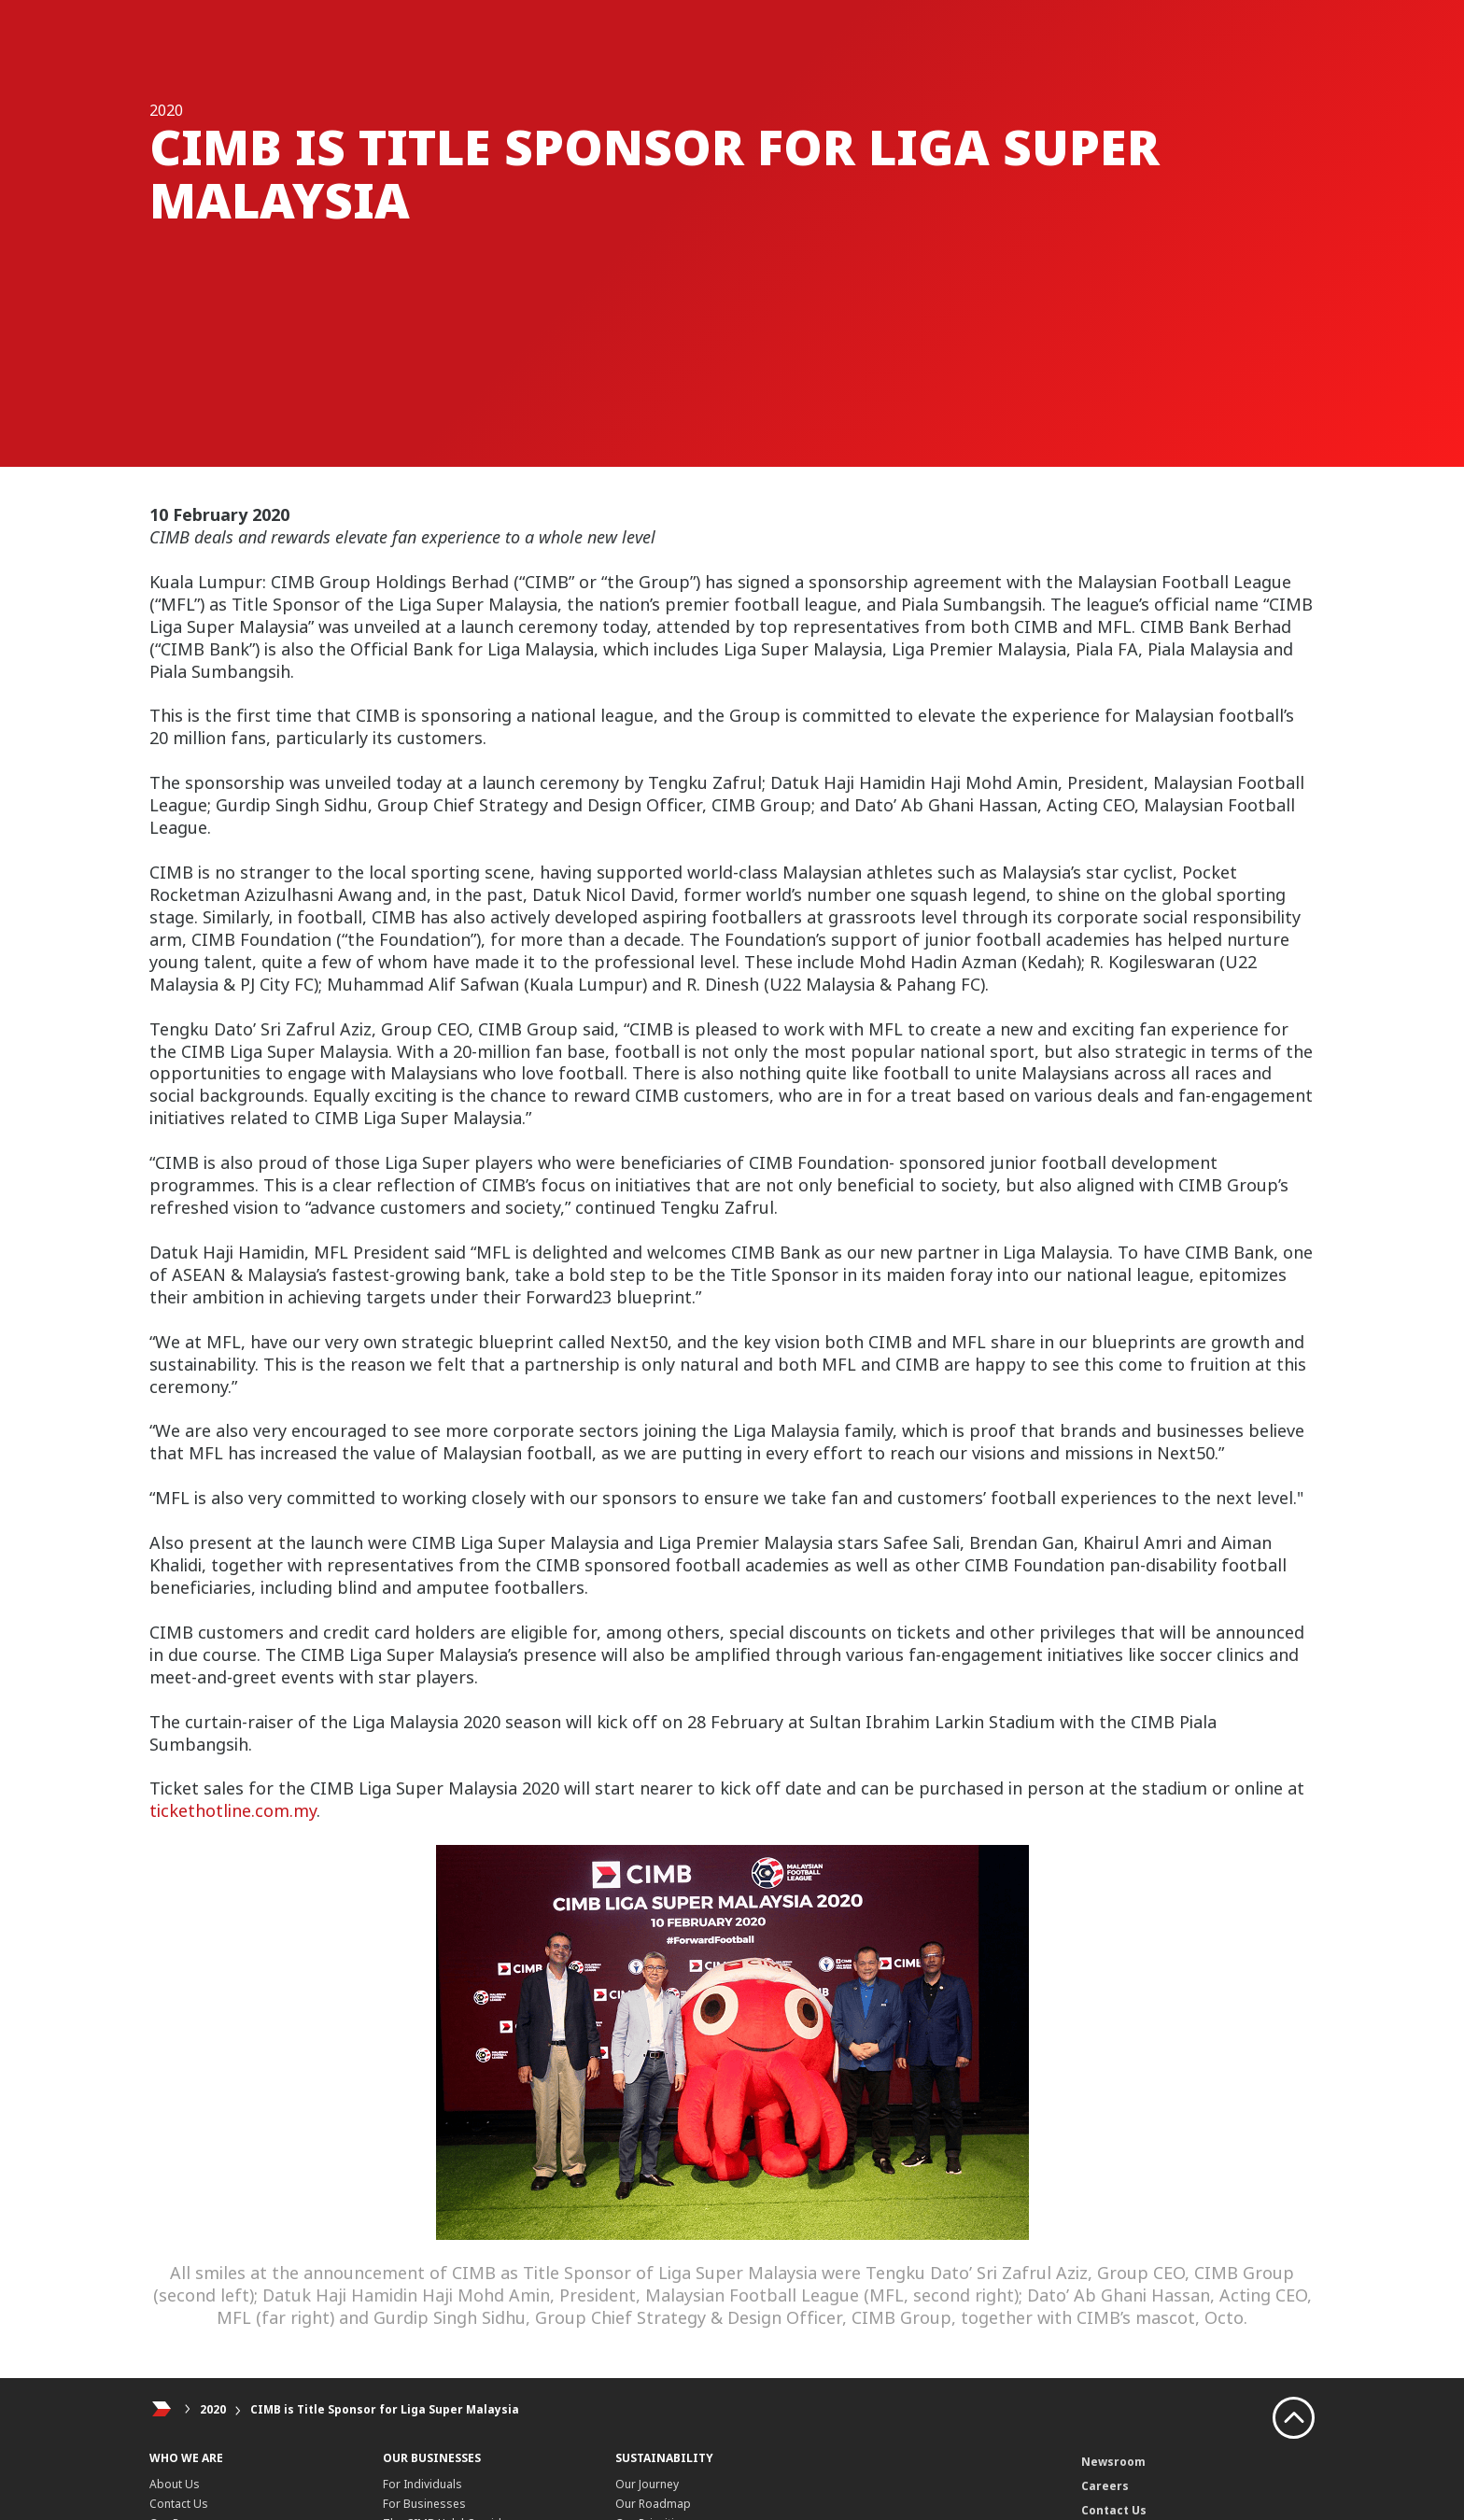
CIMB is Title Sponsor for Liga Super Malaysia (384, 2409)
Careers (1105, 2486)
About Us (174, 2484)
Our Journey (647, 2484)
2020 (213, 2409)
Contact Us (178, 2504)
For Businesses (424, 2504)
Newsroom (1113, 2462)
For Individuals (422, 2484)
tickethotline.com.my (233, 1810)
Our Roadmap (653, 2504)
